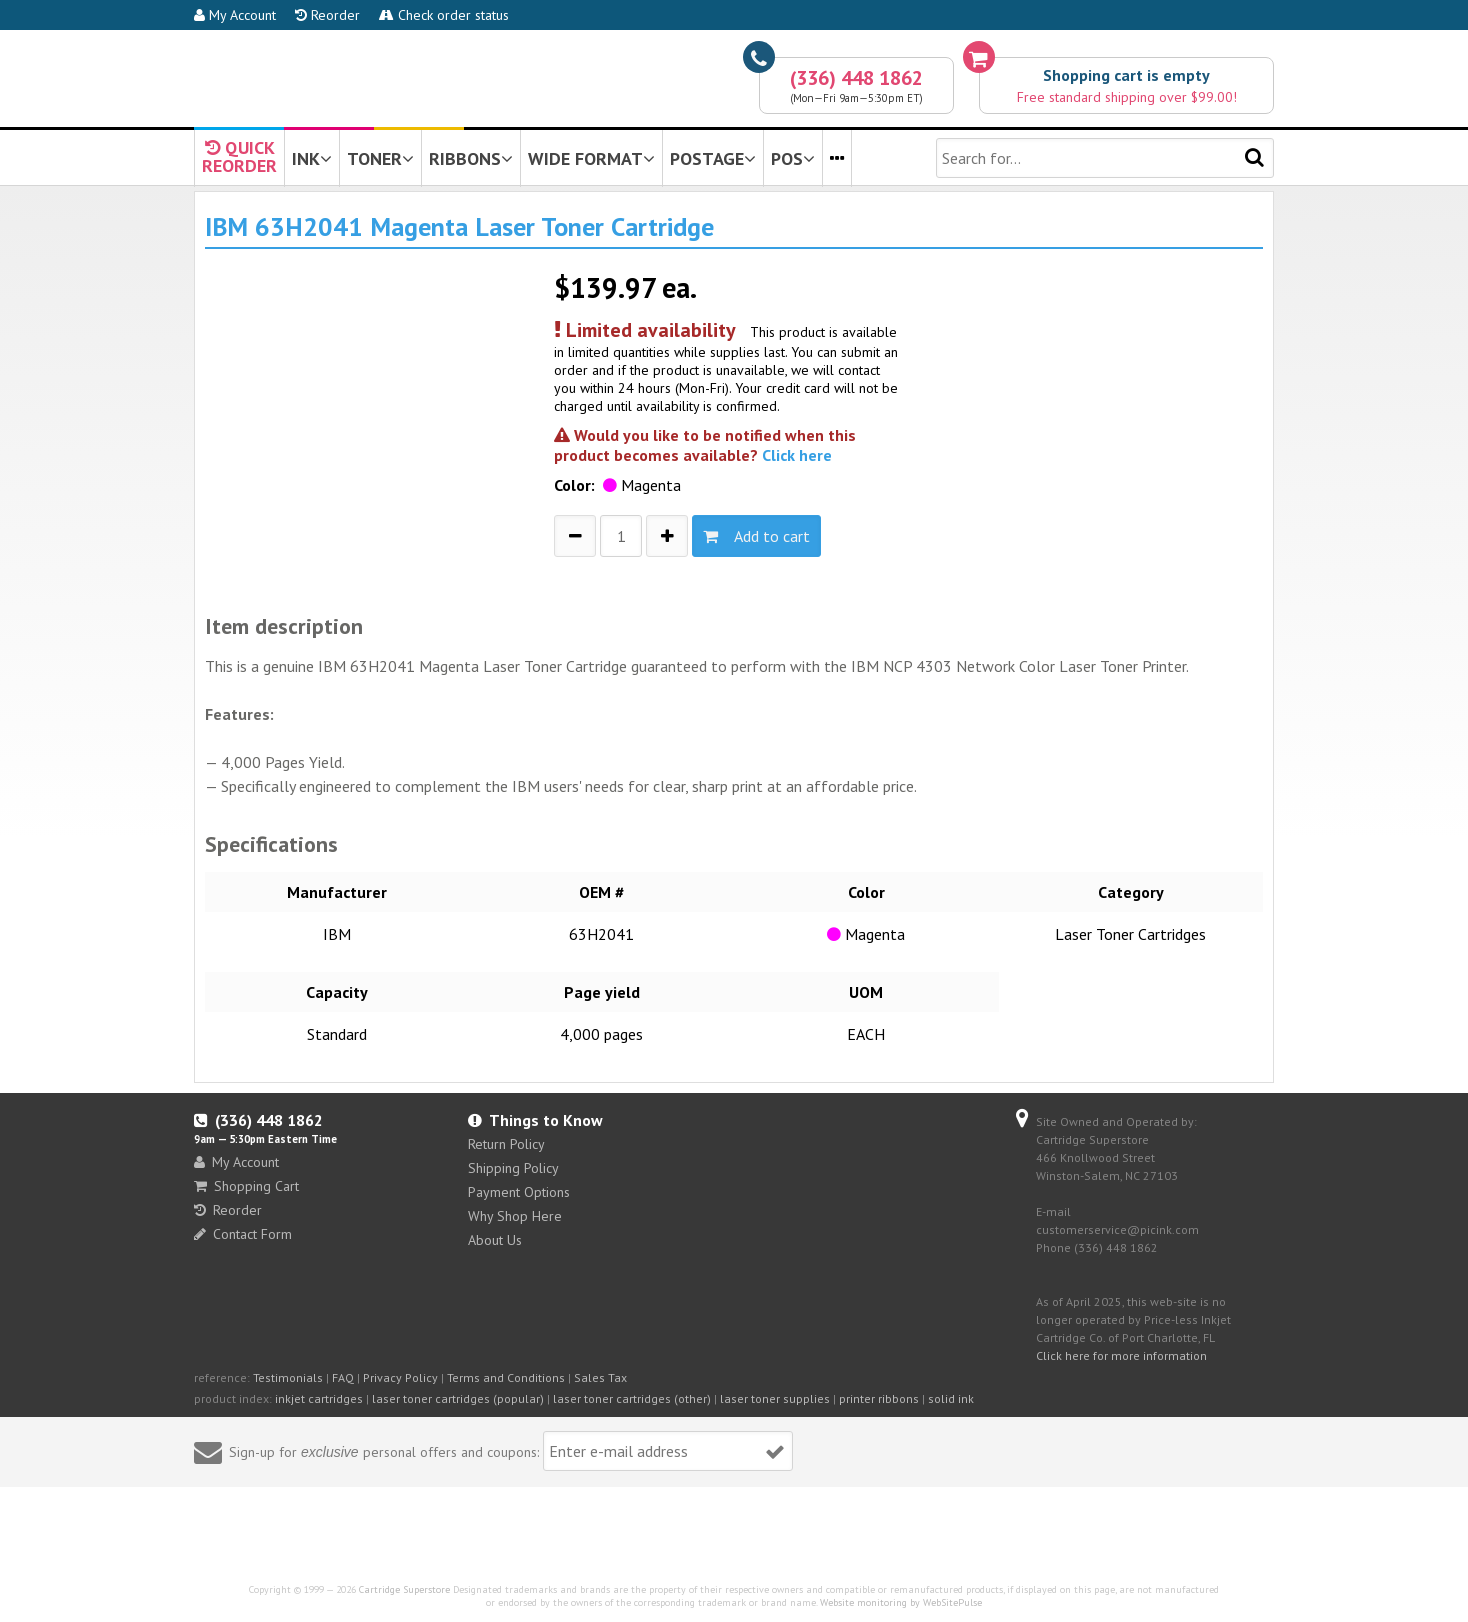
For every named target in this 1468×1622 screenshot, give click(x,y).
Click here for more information (1121, 1355)
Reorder (327, 15)
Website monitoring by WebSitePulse (901, 1602)
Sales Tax (600, 1377)
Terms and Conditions (506, 1377)
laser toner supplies (775, 1398)
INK (312, 158)
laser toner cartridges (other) (632, 1398)
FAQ (343, 1377)
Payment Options (519, 1192)
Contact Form (243, 1234)
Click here (797, 455)
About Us (495, 1240)
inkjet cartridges (319, 1398)
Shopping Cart (246, 1186)
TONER (380, 158)
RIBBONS (471, 158)
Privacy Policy (400, 1377)
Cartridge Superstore (404, 1589)
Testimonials (288, 1377)
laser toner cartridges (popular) (458, 1398)
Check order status (444, 15)
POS (793, 158)
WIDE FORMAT (591, 158)
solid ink (951, 1398)
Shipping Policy (513, 1168)
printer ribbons (879, 1398)
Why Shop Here (515, 1216)
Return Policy (506, 1144)
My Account (235, 15)
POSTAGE (713, 158)
